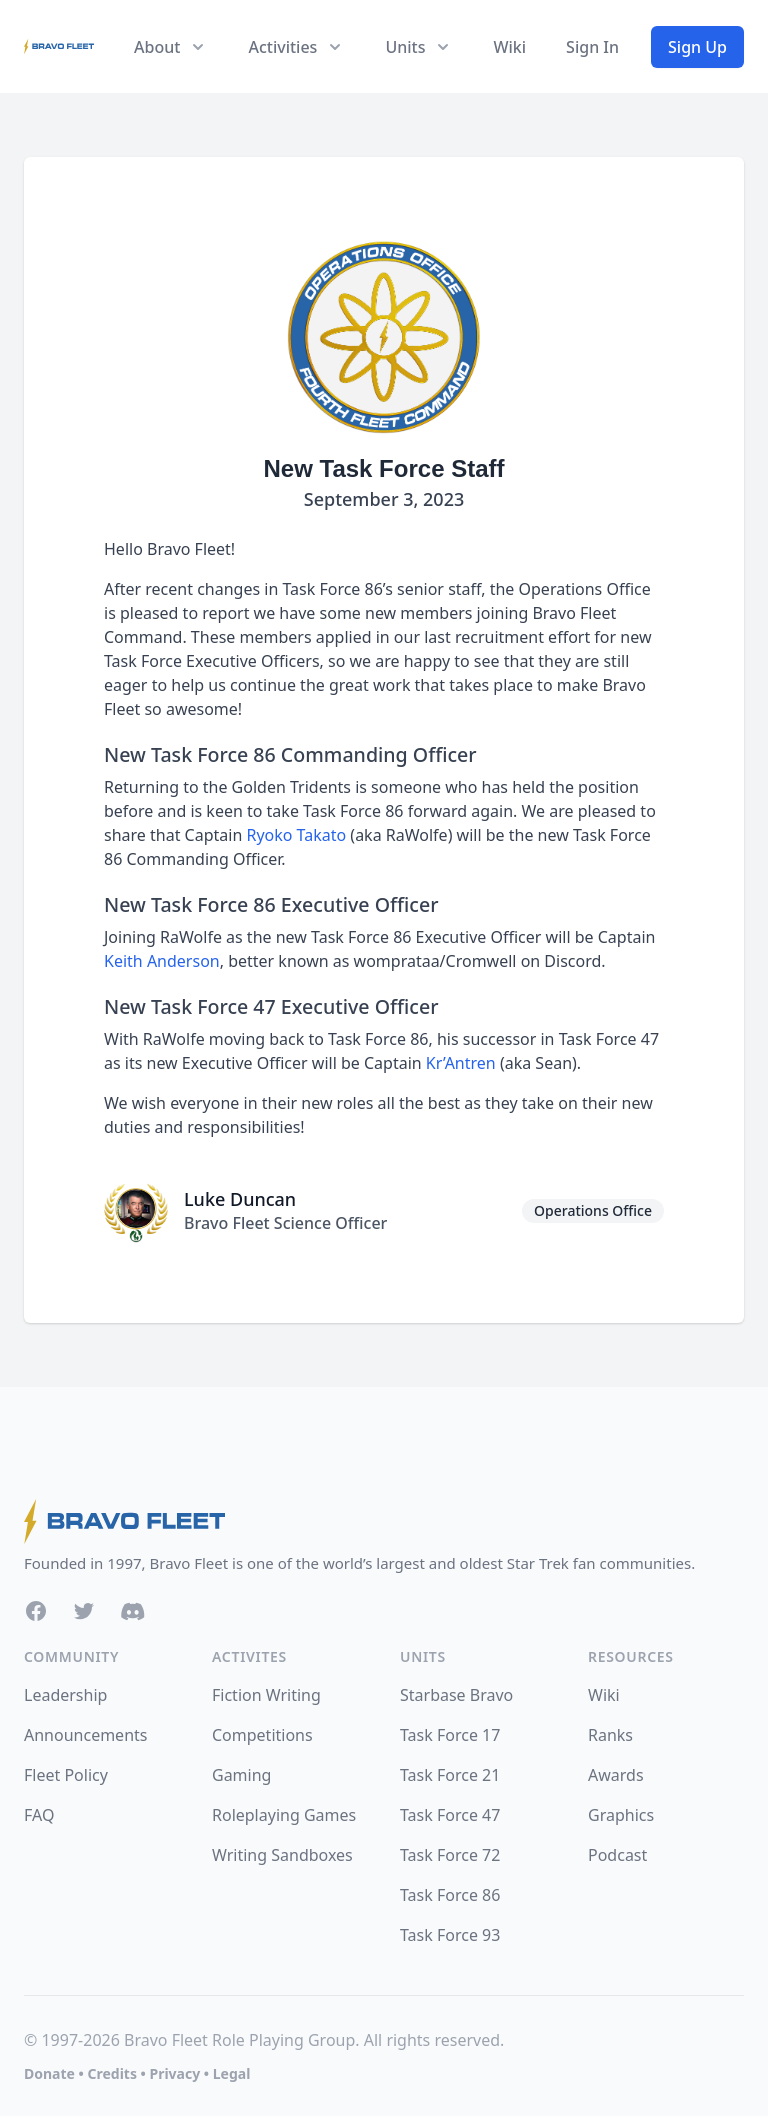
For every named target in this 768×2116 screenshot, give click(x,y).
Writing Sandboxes (282, 1855)
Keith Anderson (162, 961)
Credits (111, 2073)
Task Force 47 (450, 1815)
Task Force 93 (450, 1935)
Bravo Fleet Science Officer (285, 1223)
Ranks (610, 1735)
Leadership (65, 1695)
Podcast (617, 1855)
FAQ (39, 1815)
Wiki (509, 47)
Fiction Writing (266, 1695)
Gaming (241, 1775)
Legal (232, 2073)
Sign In (592, 47)
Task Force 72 (450, 1855)
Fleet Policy (66, 1775)
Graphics (621, 1815)
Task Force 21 (450, 1775)
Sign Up (697, 47)
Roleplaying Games (284, 1815)
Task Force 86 (450, 1895)
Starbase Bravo (456, 1695)
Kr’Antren (461, 1063)
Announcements (85, 1735)
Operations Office (593, 1210)
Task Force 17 (450, 1735)
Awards (616, 1775)
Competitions (262, 1735)
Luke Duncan (240, 1199)
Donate (49, 2073)
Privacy (174, 2073)
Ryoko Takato (296, 835)
